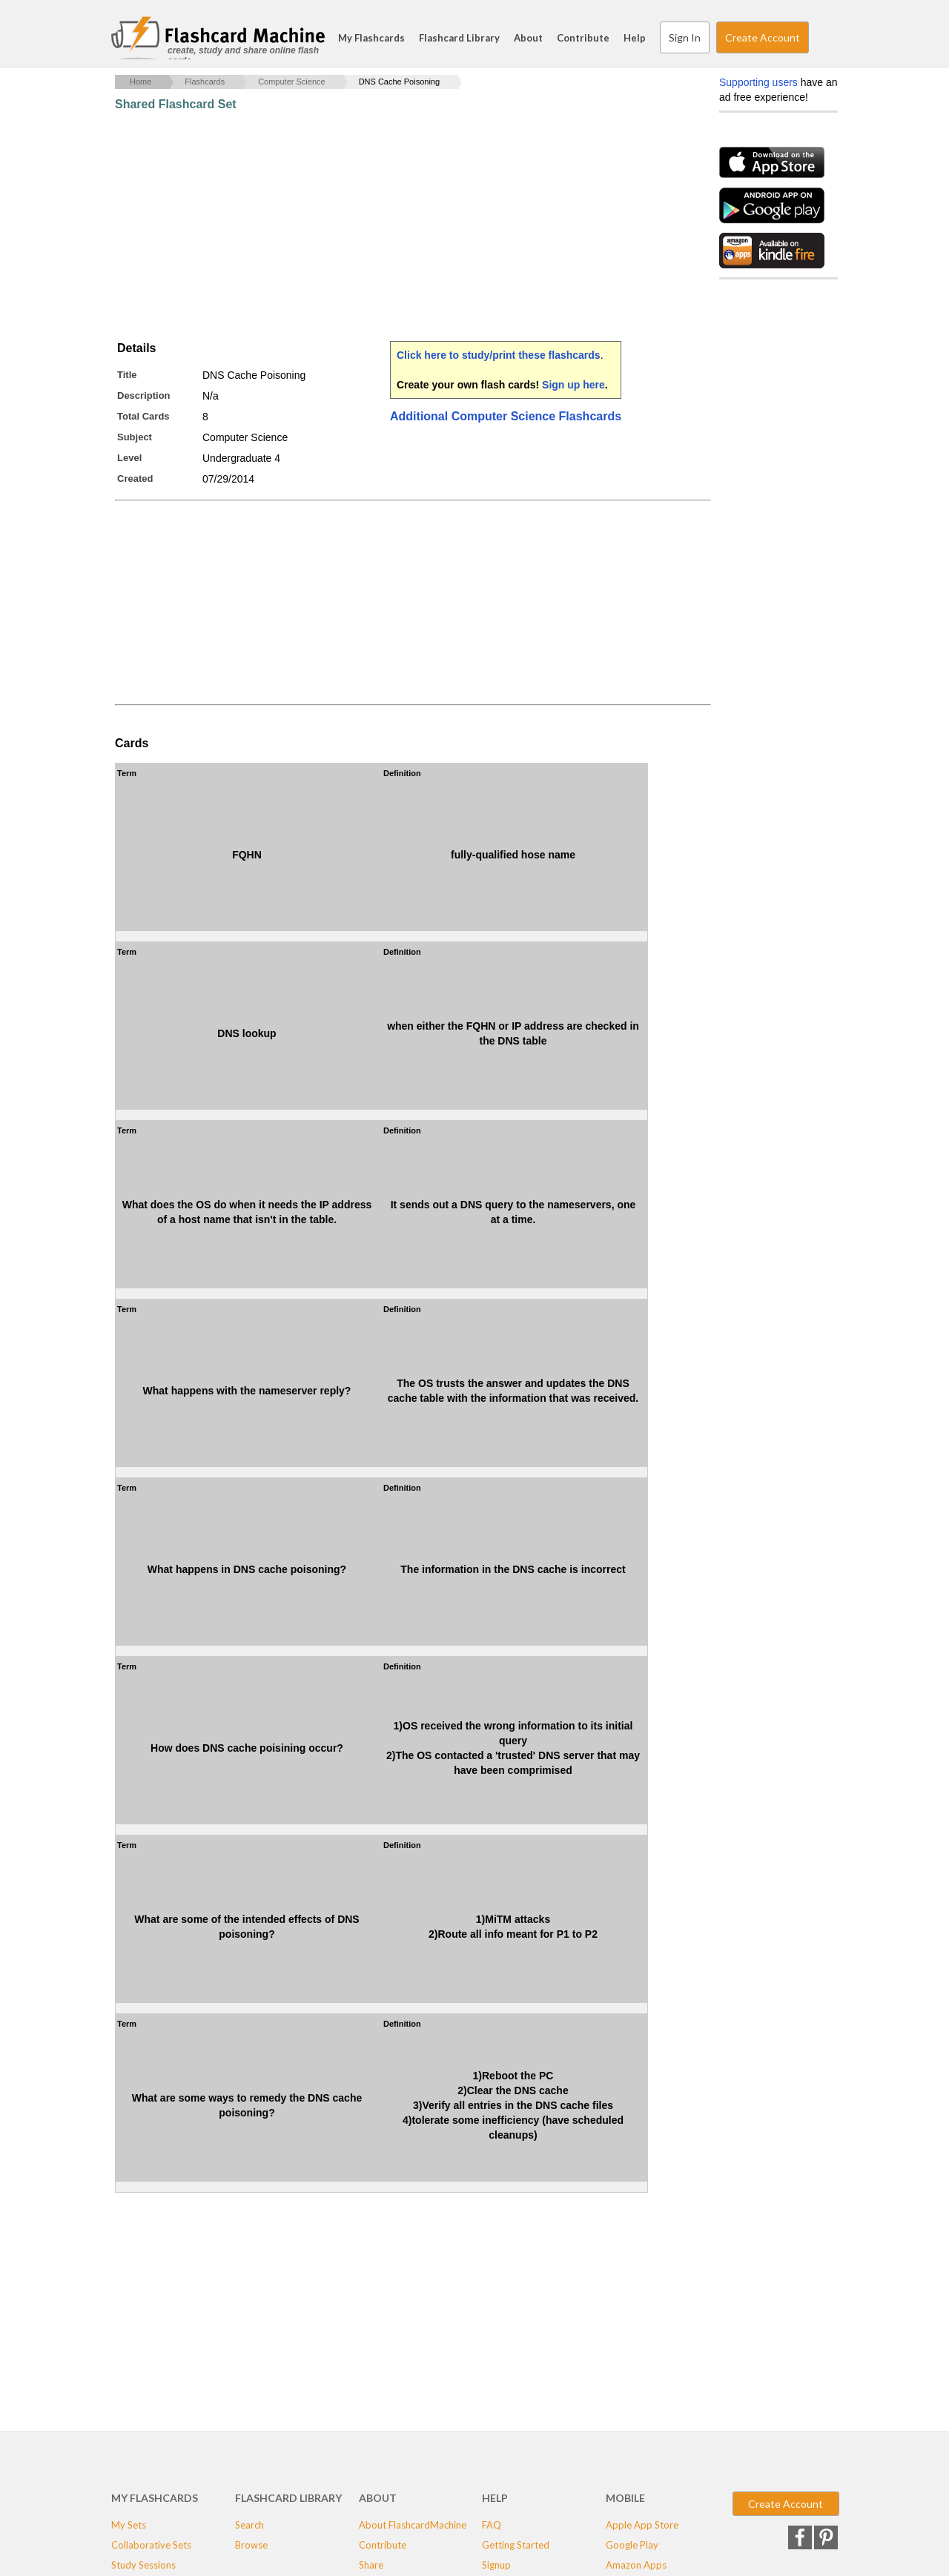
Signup (496, 2565)
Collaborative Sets (151, 2545)
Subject (134, 437)
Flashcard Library (459, 38)
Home (140, 81)
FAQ (491, 2525)
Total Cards (143, 416)
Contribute (583, 38)
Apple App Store (642, 2525)
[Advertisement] (385, 226)
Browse (251, 2545)
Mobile (625, 2497)
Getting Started (515, 2545)
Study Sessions (143, 2565)
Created (135, 478)
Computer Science (291, 81)
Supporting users (758, 82)
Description (144, 395)
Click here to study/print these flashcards (499, 355)
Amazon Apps (636, 2565)
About (528, 38)
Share (371, 2565)
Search (823, 38)
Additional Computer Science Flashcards (505, 416)
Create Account (762, 37)
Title (127, 374)
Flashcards (205, 81)
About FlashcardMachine (412, 2525)
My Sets (128, 2525)
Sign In (685, 37)
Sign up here (573, 385)
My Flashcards (371, 38)
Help (635, 38)
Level (129, 457)
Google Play (632, 2545)
